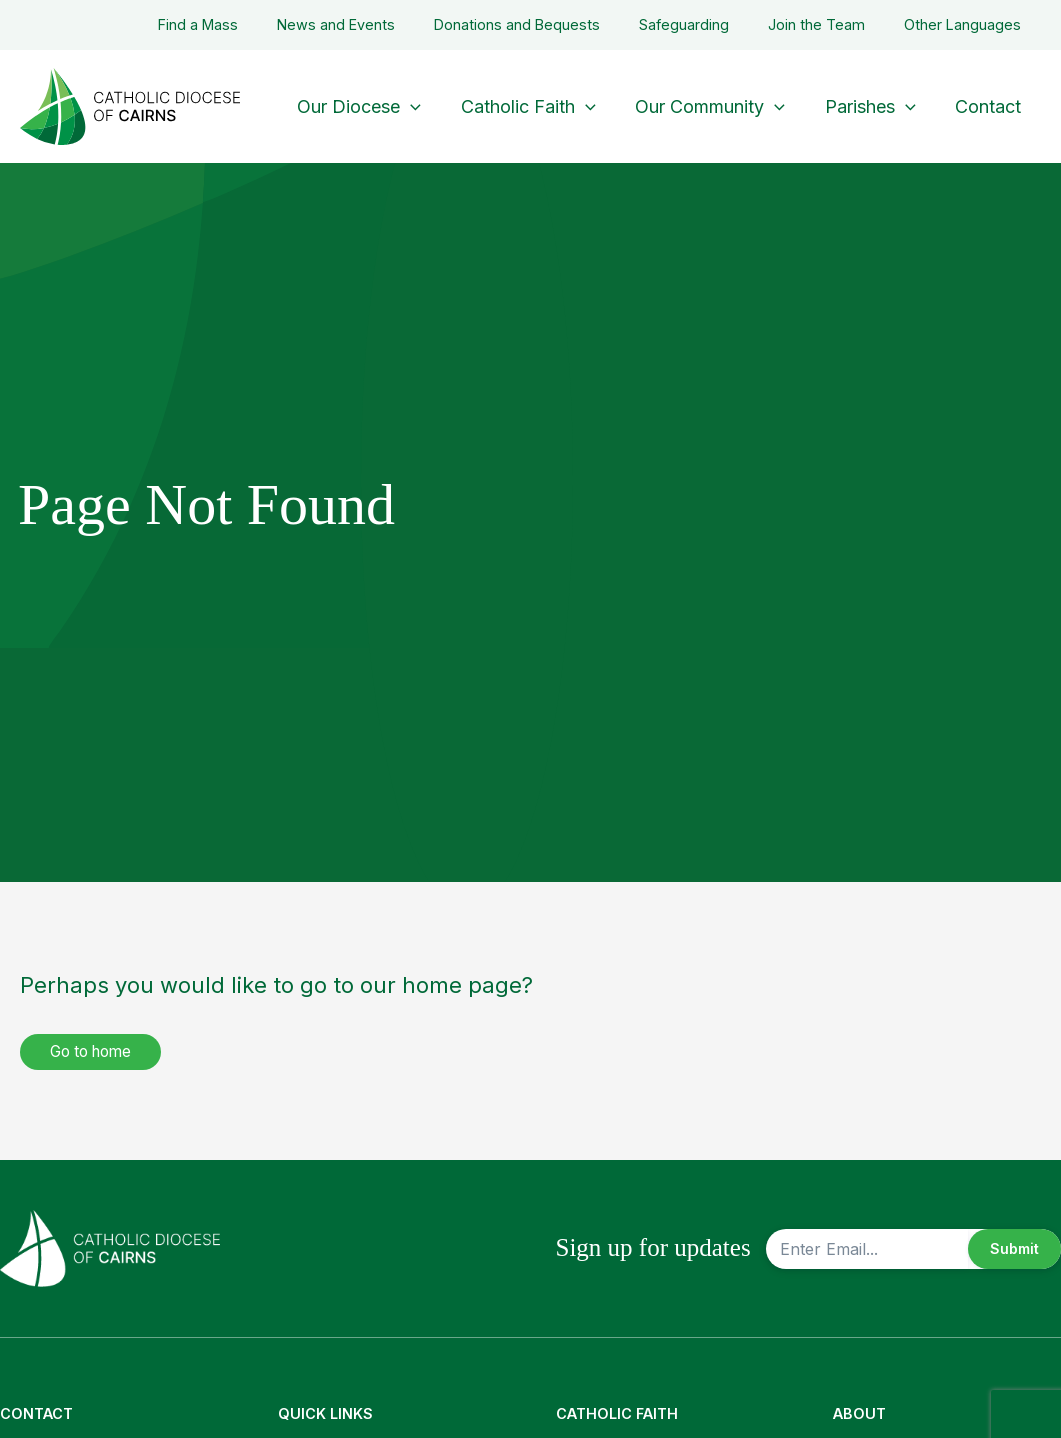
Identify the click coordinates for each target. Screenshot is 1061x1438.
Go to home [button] (95, 1052)
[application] (427, 106)
